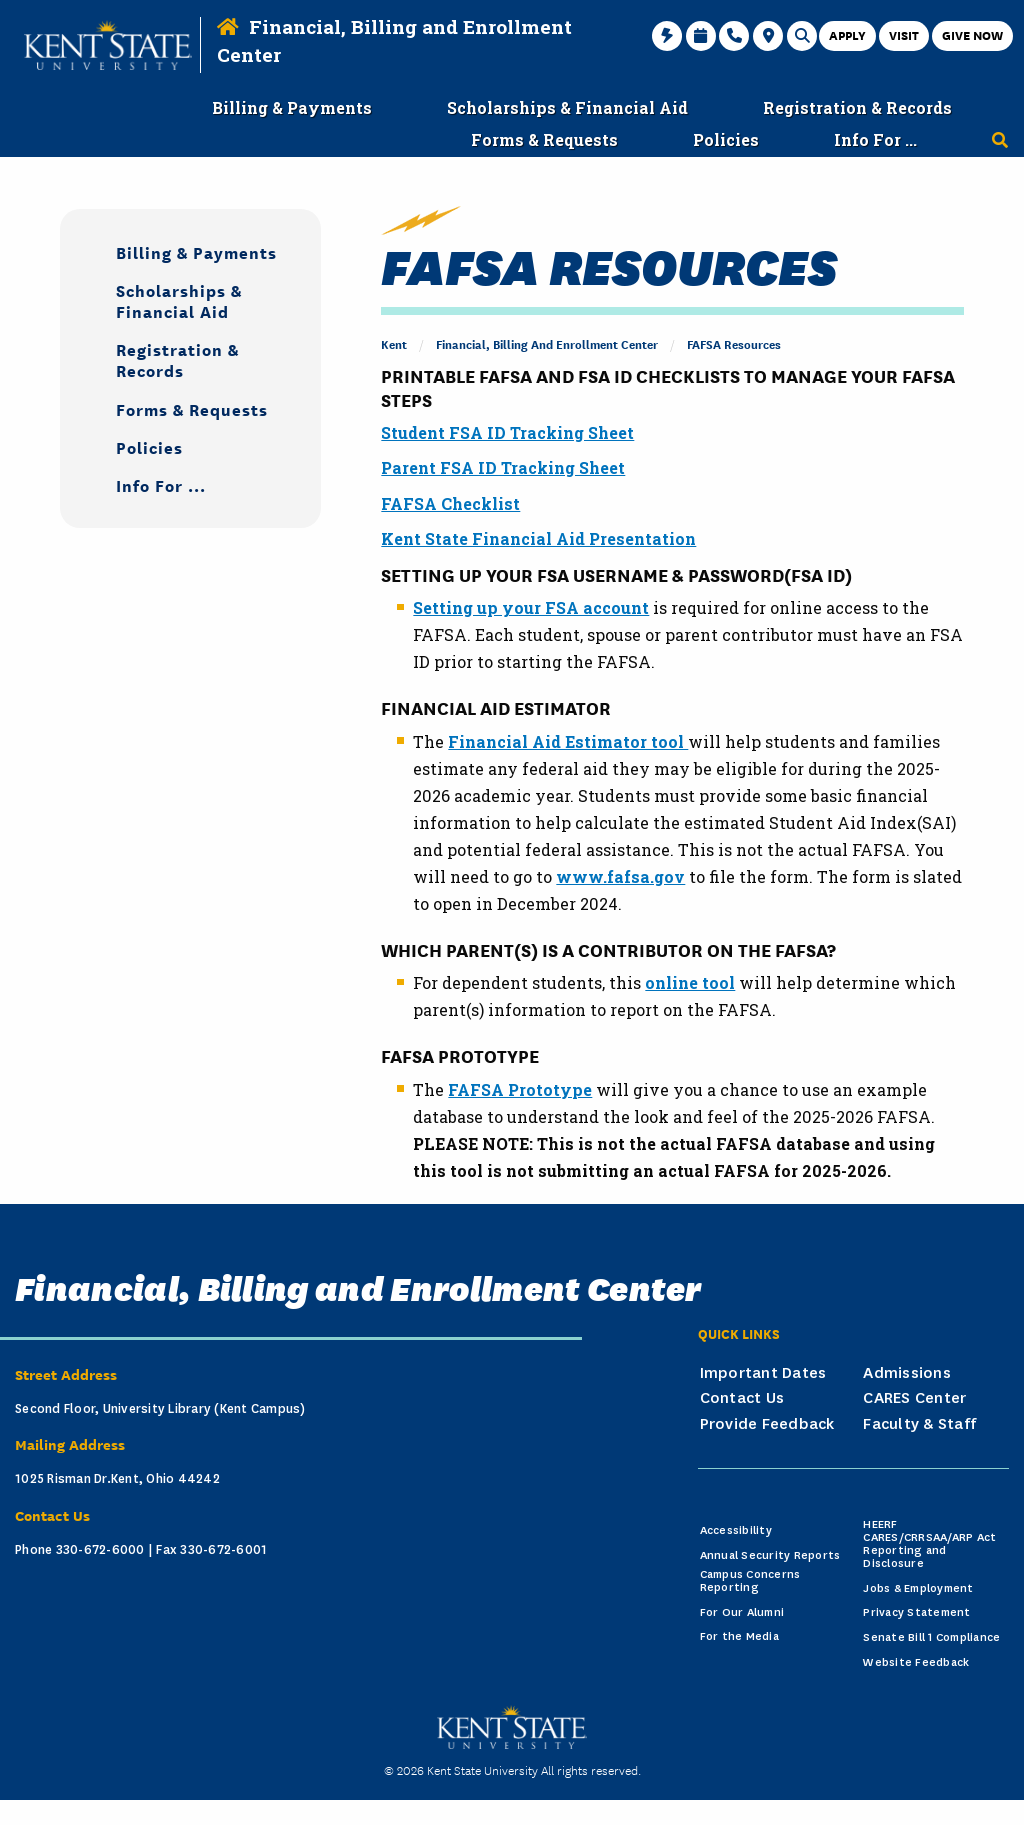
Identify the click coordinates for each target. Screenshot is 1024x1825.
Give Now (972, 34)
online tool (690, 982)
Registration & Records (177, 359)
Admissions (907, 1373)
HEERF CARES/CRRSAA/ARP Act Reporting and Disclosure (929, 1543)
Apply (847, 34)
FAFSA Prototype (520, 1089)
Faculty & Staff (919, 1424)
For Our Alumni (742, 1612)
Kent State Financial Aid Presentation (538, 538)
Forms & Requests (192, 408)
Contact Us (742, 1398)
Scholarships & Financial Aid (179, 300)
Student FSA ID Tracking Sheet (507, 432)
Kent (394, 343)
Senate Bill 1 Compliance (931, 1637)
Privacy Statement (916, 1612)
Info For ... (161, 484)
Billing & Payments (196, 251)
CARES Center (914, 1398)
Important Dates (763, 1373)
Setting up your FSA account (531, 607)
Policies (149, 446)
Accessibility (736, 1530)
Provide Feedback (767, 1424)
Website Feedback (916, 1662)
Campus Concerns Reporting (750, 1581)
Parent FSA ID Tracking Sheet (503, 467)
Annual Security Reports (770, 1555)
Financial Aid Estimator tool (568, 741)
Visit (904, 34)
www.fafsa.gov (620, 876)
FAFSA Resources (734, 343)
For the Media (739, 1636)
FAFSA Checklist (450, 503)
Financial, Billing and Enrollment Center (547, 343)
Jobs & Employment (918, 1588)
